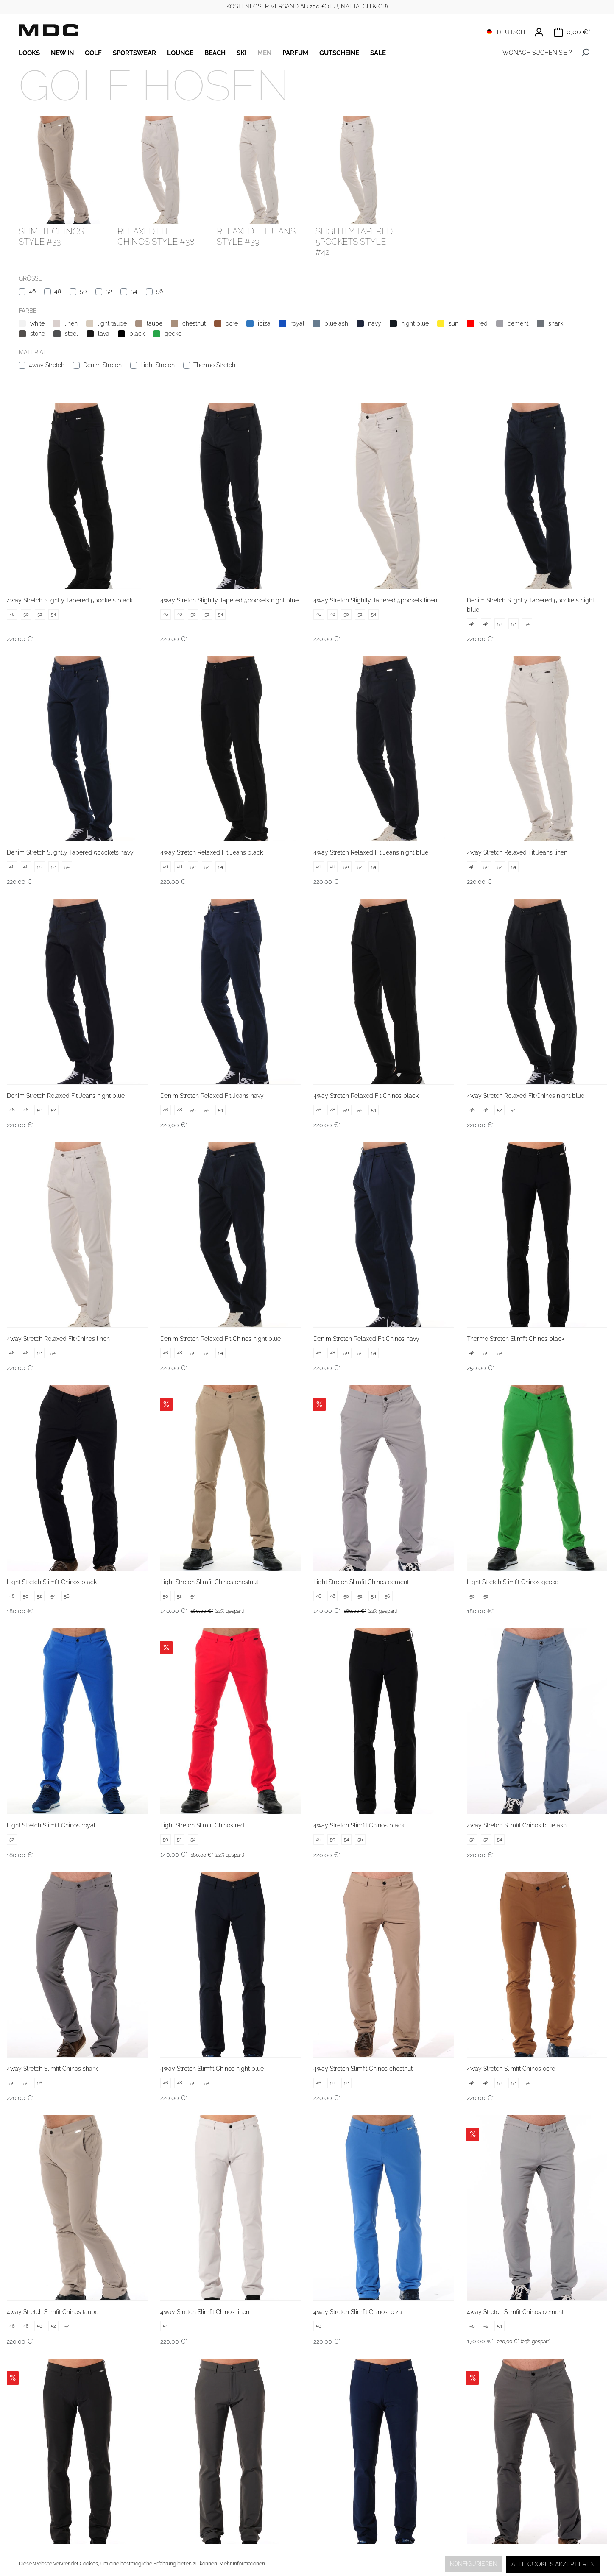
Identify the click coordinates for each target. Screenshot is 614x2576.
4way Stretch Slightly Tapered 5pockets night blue (229, 600)
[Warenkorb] (572, 32)
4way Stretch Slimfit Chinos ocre (511, 2068)
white (37, 323)
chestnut (194, 323)
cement (518, 323)
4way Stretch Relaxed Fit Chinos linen (58, 1338)
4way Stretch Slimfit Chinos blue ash (517, 1825)
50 (83, 291)
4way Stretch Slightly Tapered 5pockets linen (375, 600)
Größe (30, 278)
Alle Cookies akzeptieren (553, 2564)
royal (297, 323)
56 (159, 291)
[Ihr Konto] (539, 32)
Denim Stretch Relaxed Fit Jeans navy (212, 1095)
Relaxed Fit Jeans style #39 (256, 236)
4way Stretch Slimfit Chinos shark (52, 2068)
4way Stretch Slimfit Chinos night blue (212, 2068)
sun (453, 323)
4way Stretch (46, 365)
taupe (154, 323)
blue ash (336, 323)
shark (555, 323)
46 (32, 291)
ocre (232, 323)
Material (33, 352)
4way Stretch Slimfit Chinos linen (204, 2312)
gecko (173, 333)
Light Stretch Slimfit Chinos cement (361, 1582)
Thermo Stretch (214, 365)
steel (71, 333)
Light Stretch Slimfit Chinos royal (51, 1825)
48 (57, 291)
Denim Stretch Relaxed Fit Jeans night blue (66, 1095)
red (483, 323)
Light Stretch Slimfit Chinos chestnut (209, 1582)
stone (37, 333)
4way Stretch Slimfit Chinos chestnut (363, 2068)
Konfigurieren (473, 2563)
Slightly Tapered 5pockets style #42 (354, 241)
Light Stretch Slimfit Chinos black (52, 1582)
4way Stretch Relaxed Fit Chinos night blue (525, 1095)
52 (109, 291)
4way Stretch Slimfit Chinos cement (515, 2312)
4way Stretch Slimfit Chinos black (359, 1825)
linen (71, 323)
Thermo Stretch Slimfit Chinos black (515, 1338)
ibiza (264, 323)
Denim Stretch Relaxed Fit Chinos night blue (220, 1338)
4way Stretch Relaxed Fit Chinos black (366, 1095)
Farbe (28, 310)
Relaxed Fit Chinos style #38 (156, 236)
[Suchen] (585, 52)
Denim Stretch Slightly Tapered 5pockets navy (70, 852)
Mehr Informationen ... (244, 2564)
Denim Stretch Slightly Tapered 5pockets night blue (530, 605)
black (137, 333)
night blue (415, 323)
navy (374, 323)
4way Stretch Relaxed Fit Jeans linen (517, 852)
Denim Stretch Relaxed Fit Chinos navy (366, 1338)
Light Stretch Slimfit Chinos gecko (512, 1582)
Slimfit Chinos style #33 (51, 236)
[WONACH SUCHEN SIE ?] (535, 52)
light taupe (112, 323)
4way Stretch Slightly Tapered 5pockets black (70, 600)
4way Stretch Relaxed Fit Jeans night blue (370, 852)
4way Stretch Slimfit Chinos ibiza (357, 2312)
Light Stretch (157, 365)
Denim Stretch (102, 365)
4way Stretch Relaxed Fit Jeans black (211, 852)
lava (103, 333)
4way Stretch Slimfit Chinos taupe (52, 2312)
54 (134, 291)
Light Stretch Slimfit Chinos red (202, 1825)
